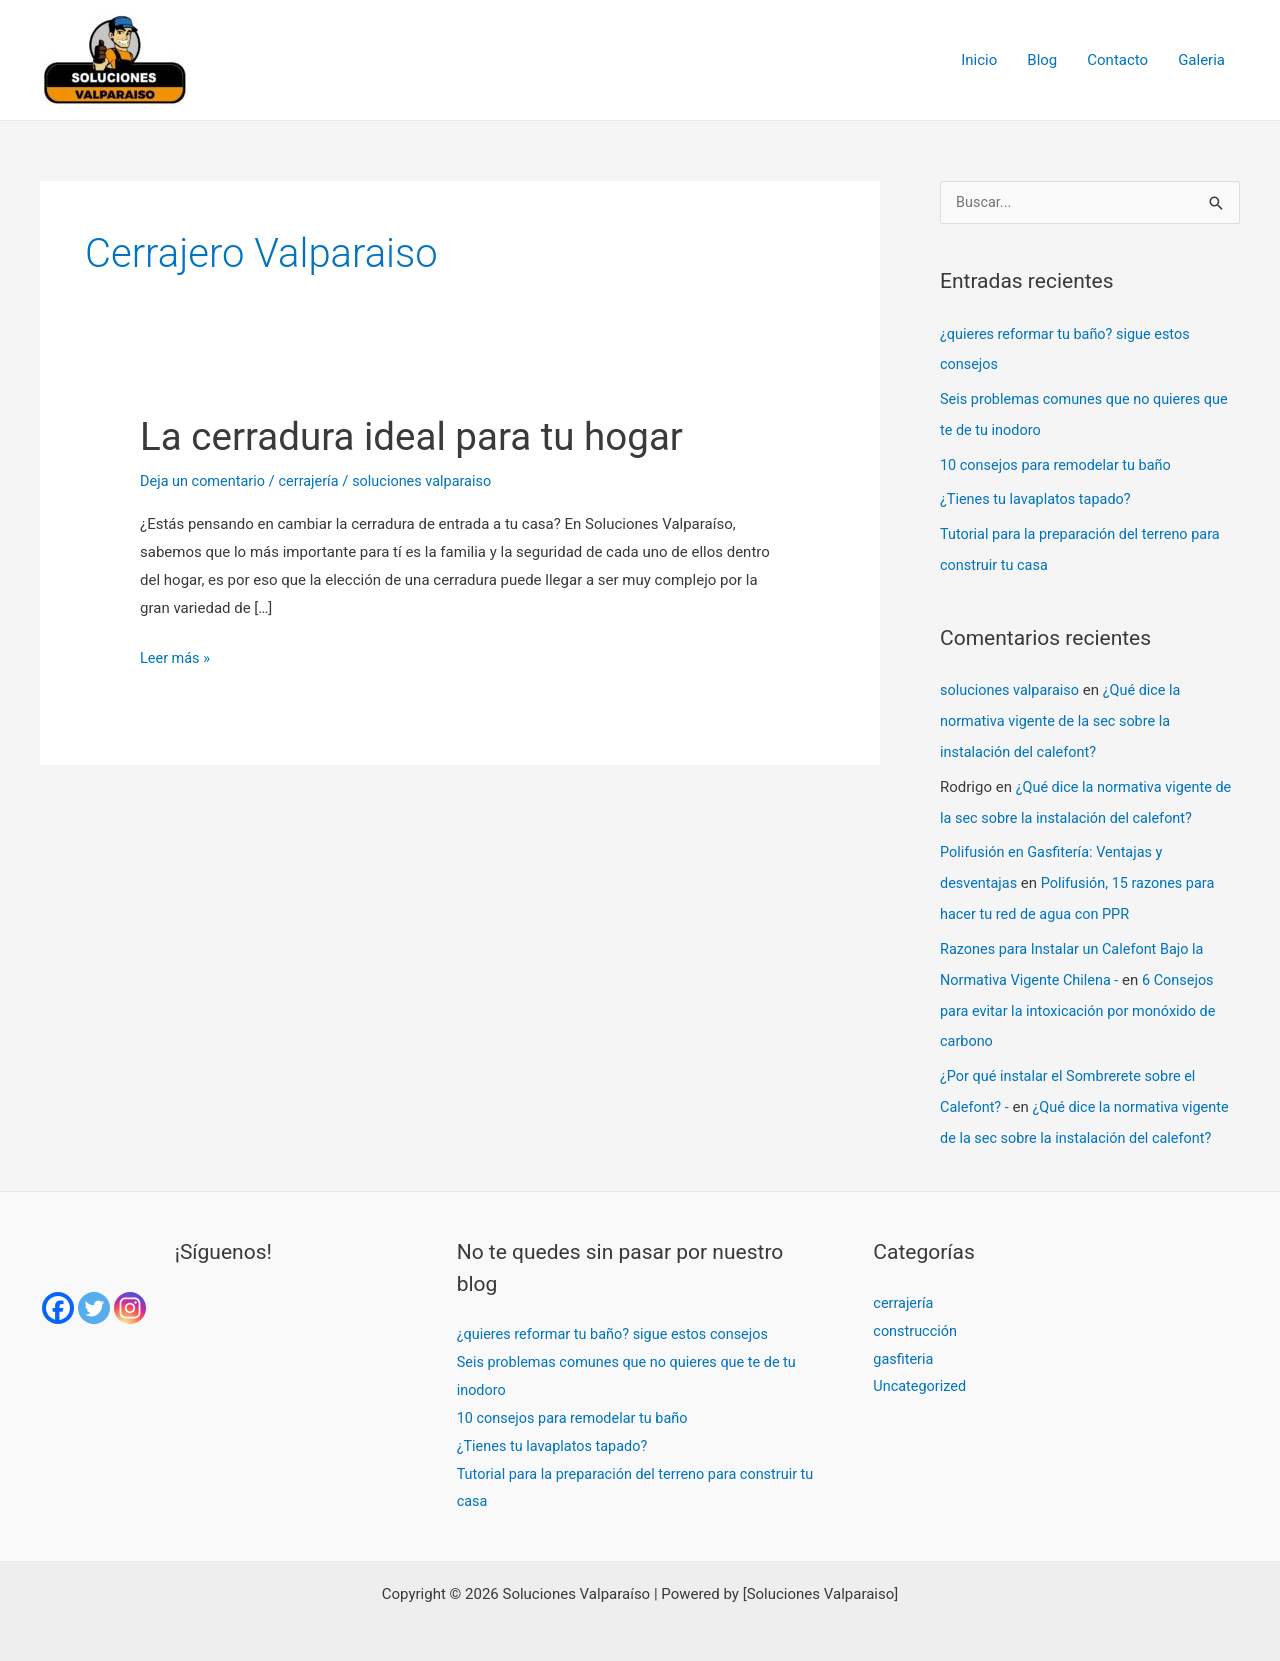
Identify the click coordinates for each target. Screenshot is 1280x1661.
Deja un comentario (205, 481)
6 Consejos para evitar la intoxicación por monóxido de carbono (1083, 995)
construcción (916, 1311)
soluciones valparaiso (1012, 684)
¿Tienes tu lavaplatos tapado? (1039, 496)
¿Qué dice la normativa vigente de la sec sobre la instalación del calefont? (1064, 714)
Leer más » (176, 656)
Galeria (1201, 60)
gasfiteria (904, 1339)
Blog (1042, 60)
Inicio (979, 60)
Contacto (1117, 60)
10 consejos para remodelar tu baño (1060, 462)
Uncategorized (921, 1367)
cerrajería (314, 481)
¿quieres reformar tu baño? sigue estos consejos (618, 1315)
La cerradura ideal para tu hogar (422, 436)
